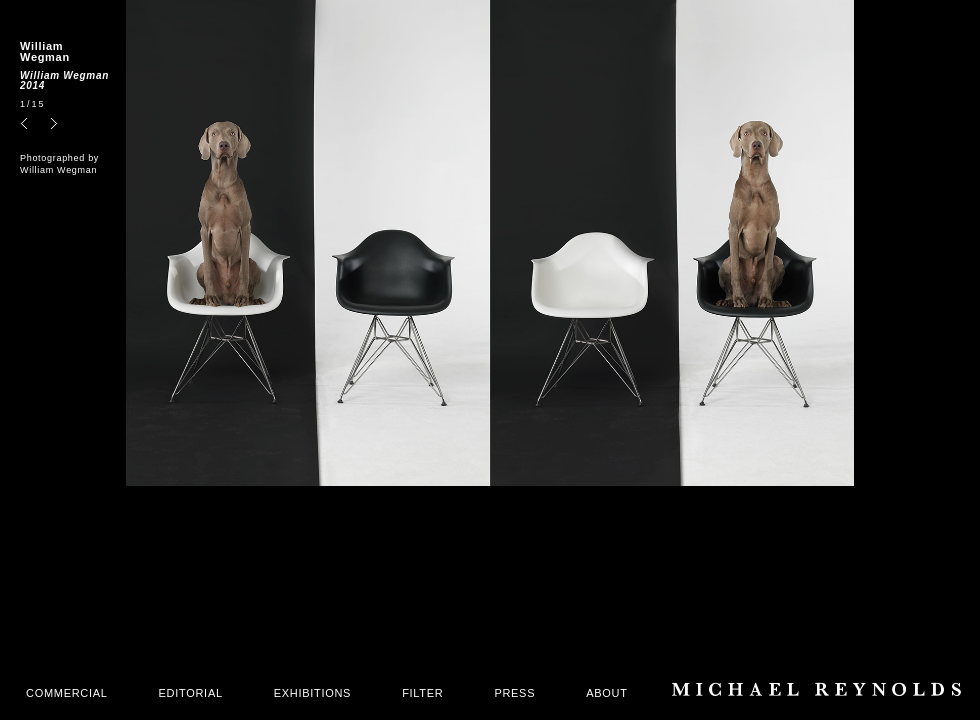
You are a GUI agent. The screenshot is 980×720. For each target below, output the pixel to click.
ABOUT (606, 693)
